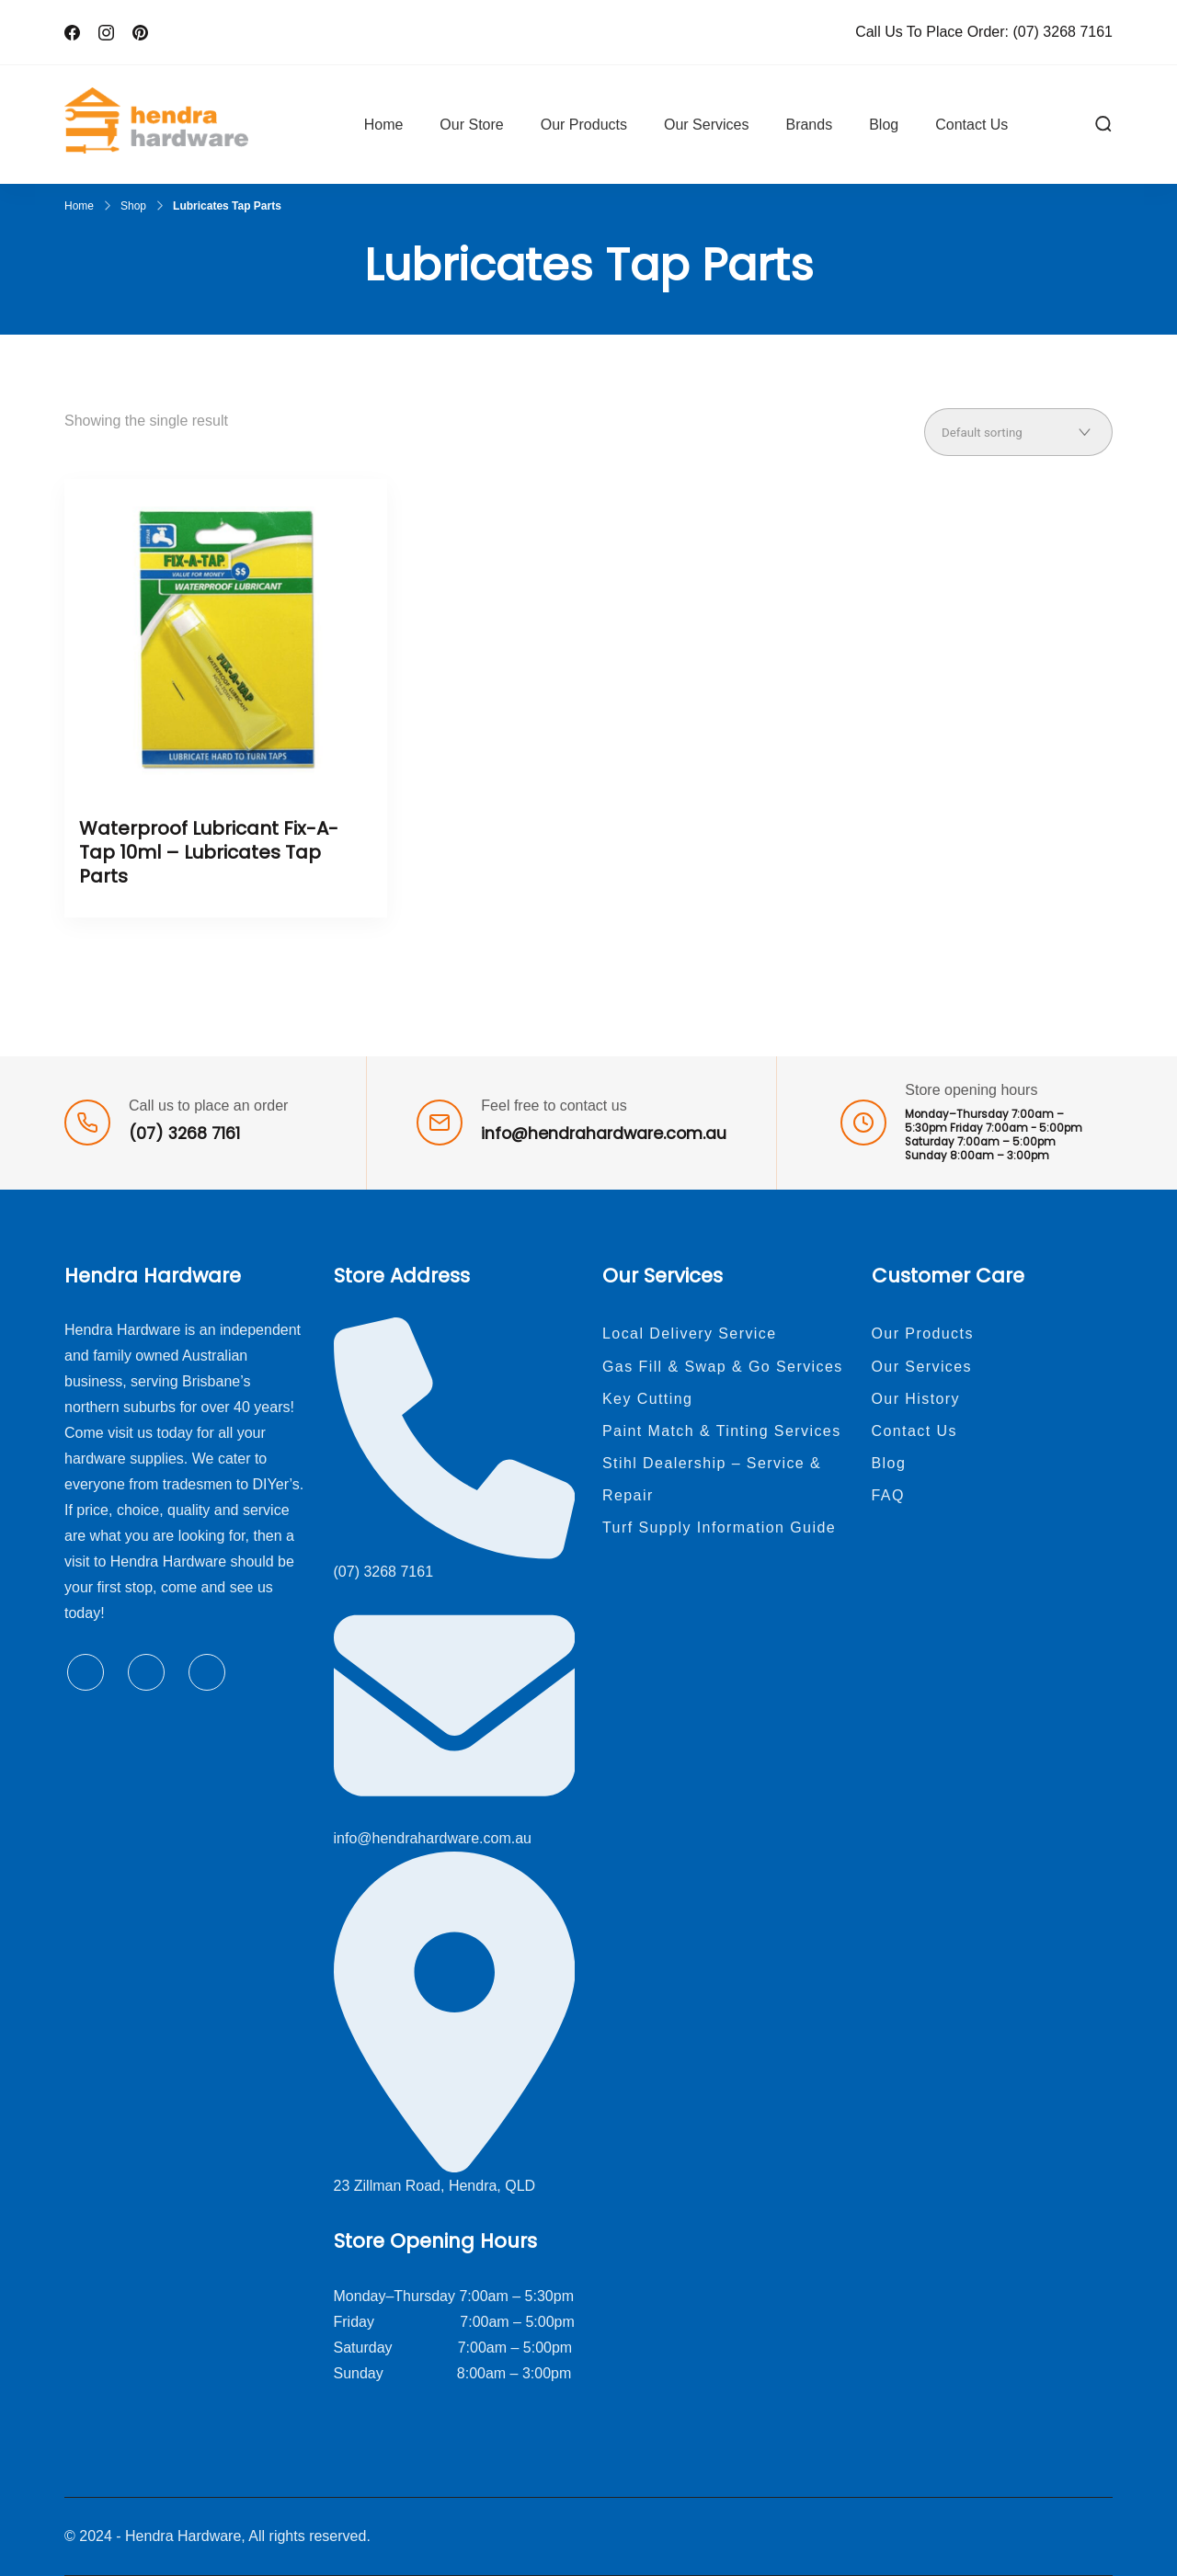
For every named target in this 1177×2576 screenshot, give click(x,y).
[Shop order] (1018, 432)
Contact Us (971, 124)
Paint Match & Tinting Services (721, 1431)
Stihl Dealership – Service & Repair (711, 1479)
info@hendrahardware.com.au (603, 1134)
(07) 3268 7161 (1062, 32)
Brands (808, 124)
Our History (916, 1399)
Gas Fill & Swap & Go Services (722, 1366)
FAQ (888, 1495)
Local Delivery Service (689, 1333)
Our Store (471, 124)
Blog (883, 124)
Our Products (584, 124)
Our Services (706, 124)
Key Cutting (647, 1399)
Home (384, 124)
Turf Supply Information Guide (719, 1527)
